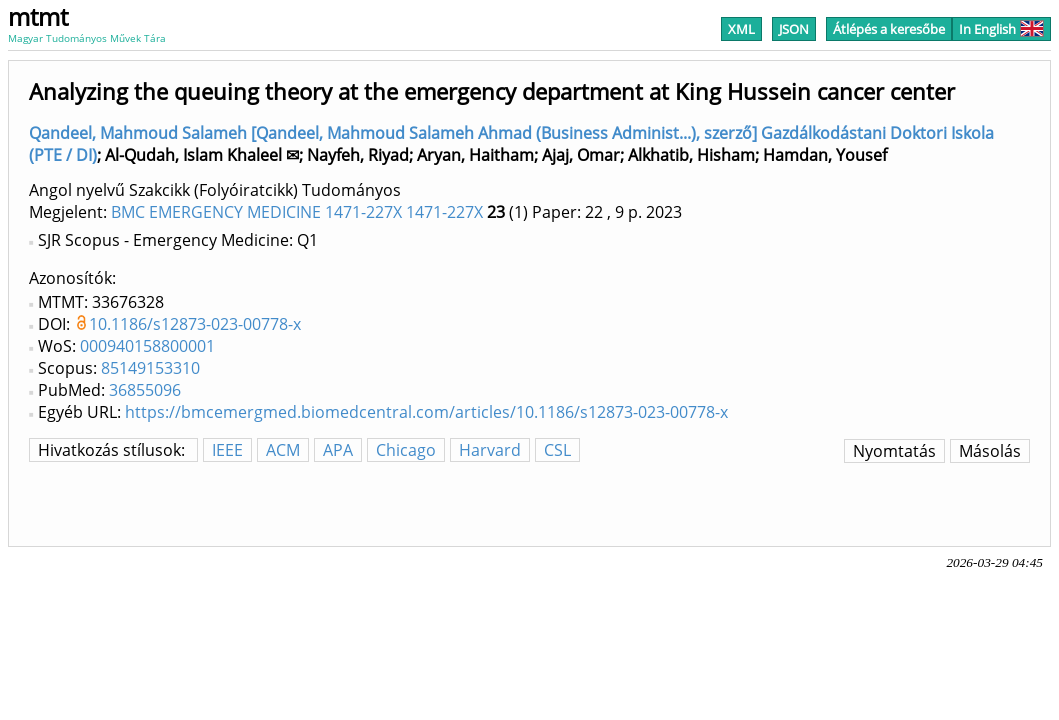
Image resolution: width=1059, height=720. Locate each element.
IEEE (227, 450)
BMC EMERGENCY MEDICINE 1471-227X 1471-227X (297, 212)
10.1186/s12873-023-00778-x (195, 324)
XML (741, 29)
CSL (557, 450)
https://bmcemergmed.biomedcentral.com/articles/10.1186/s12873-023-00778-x (426, 412)
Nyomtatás (894, 451)
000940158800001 (147, 346)
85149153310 (150, 368)
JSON (794, 29)
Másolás (990, 451)
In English (1001, 29)
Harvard (490, 450)
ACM (283, 450)
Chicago (406, 450)
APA (338, 450)
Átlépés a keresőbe (889, 29)
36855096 (145, 390)
